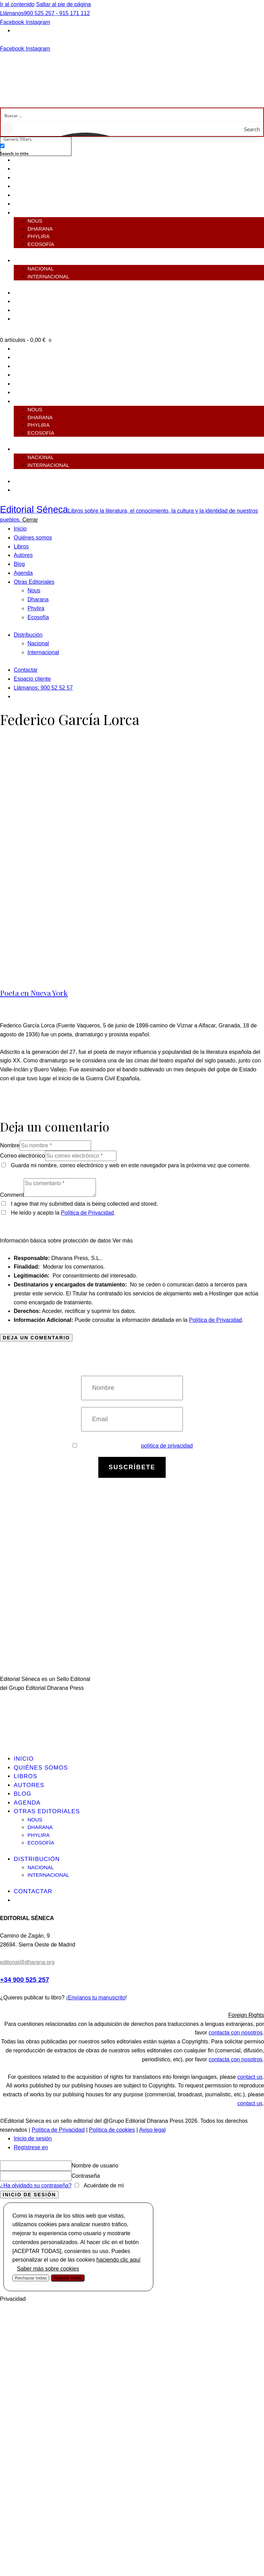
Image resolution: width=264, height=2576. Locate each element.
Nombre (10, 1145)
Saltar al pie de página (63, 4)
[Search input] (132, 115)
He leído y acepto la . (58, 1213)
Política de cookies (112, 2130)
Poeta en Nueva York (34, 992)
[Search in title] (2, 146)
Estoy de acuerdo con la (132, 1446)
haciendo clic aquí (119, 2260)
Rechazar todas (31, 2278)
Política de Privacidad (87, 1213)
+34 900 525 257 (24, 1979)
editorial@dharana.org (27, 1962)
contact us (250, 2077)
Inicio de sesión (33, 2138)
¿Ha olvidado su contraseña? (36, 2185)
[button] (132, 2015)
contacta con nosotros (236, 2033)
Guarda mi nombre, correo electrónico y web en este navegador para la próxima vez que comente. (131, 1165)
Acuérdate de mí (103, 2185)
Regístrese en (31, 2147)
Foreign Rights (246, 2015)
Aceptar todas (68, 2278)
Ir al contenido (17, 4)
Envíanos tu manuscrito (96, 1997)
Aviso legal (152, 2130)
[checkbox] (34, 149)
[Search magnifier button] (256, 129)
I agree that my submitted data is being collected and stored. (84, 1204)
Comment (12, 1195)
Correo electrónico (22, 1156)
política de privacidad (166, 1446)
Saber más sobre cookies (48, 2269)
